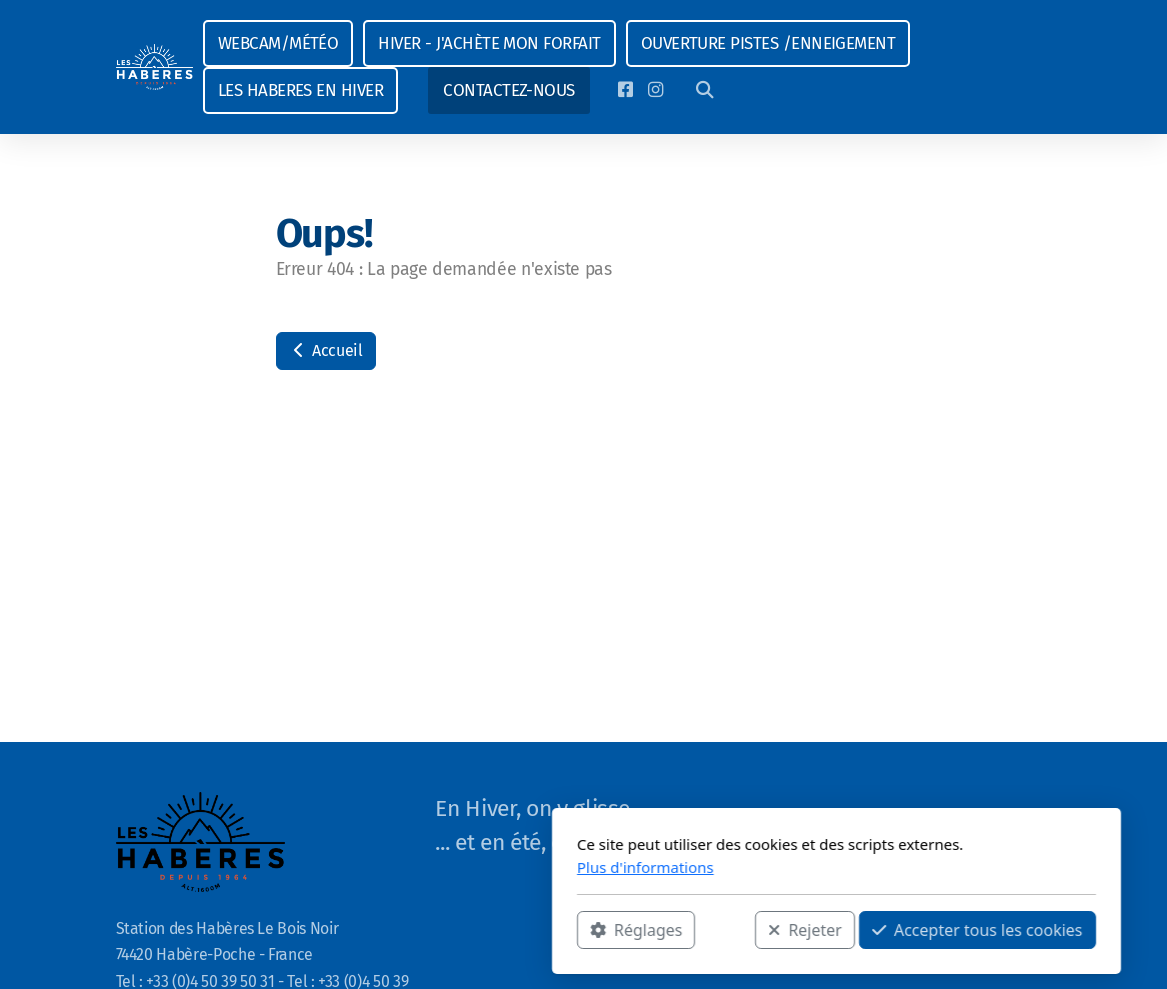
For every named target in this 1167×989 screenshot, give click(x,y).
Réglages (383, 930)
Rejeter (553, 930)
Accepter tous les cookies (724, 930)
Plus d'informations (392, 867)
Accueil (326, 350)
